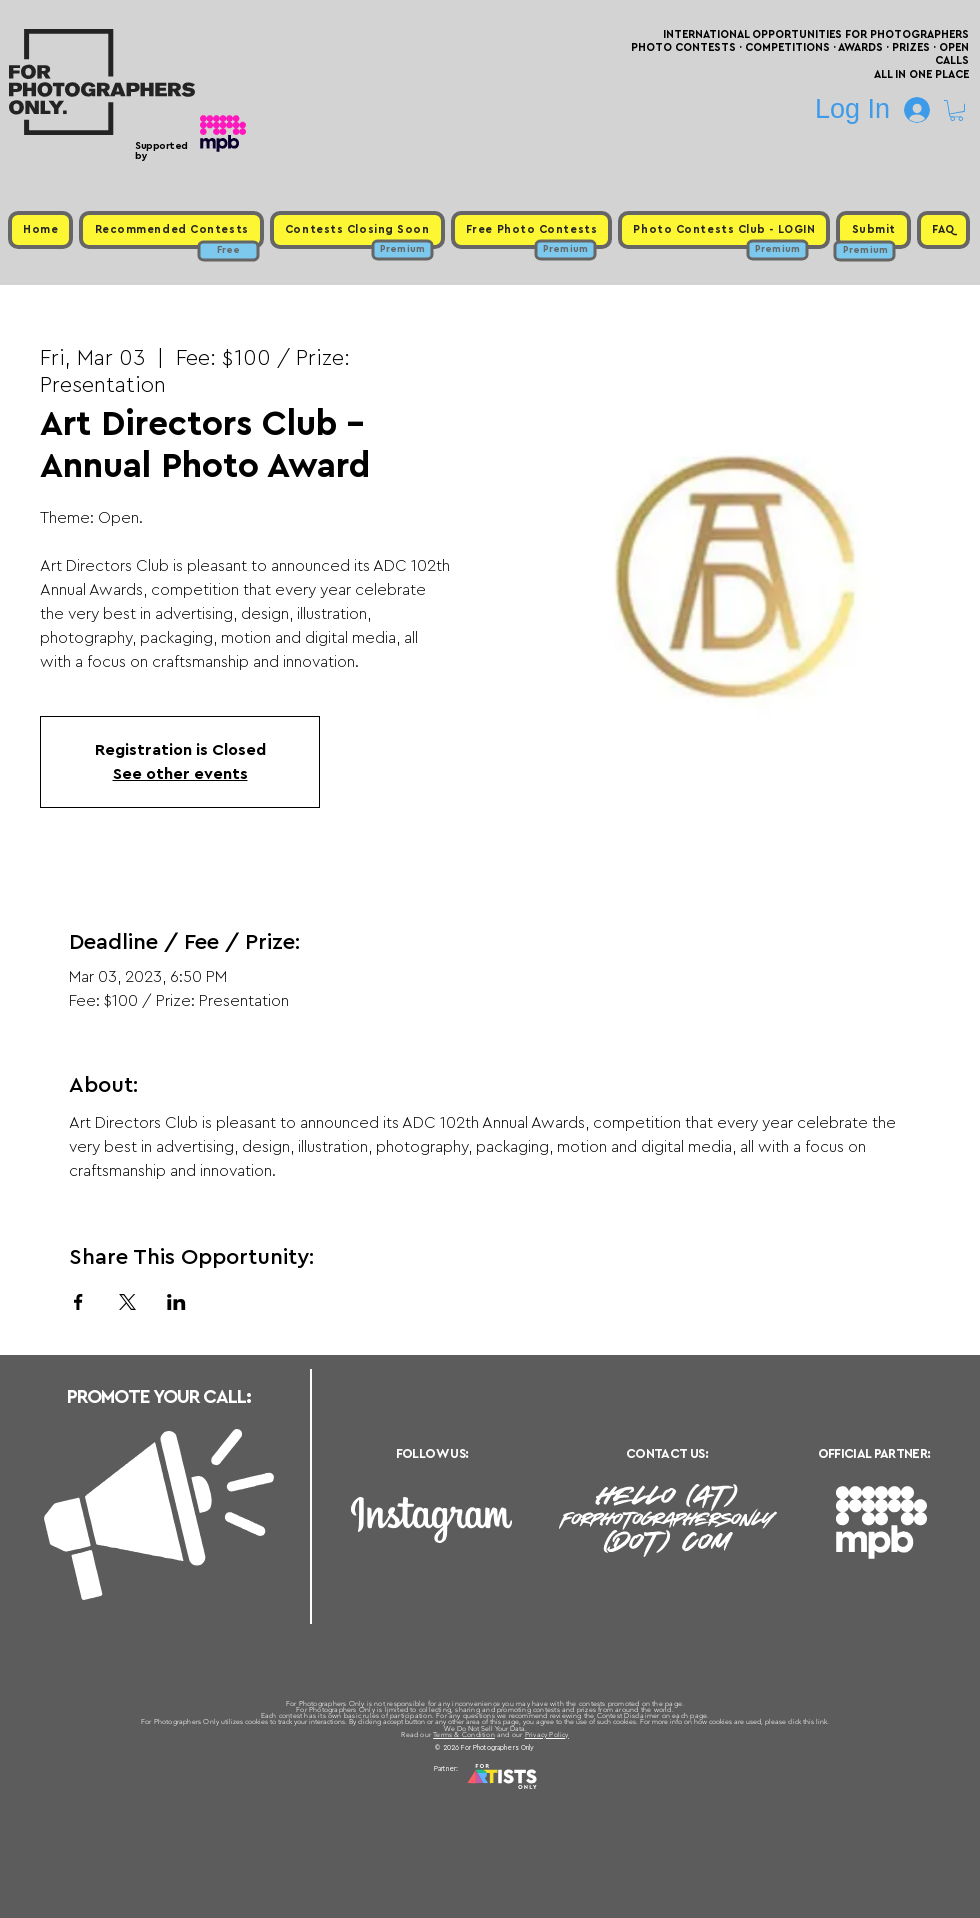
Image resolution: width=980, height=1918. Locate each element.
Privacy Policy (547, 1734)
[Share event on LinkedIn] (176, 1302)
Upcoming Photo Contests (378, 1793)
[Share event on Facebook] (78, 1302)
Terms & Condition (464, 1734)
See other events (180, 774)
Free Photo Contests (458, 1793)
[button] (956, 110)
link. (822, 1721)
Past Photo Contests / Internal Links (556, 1793)
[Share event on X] (127, 1302)
